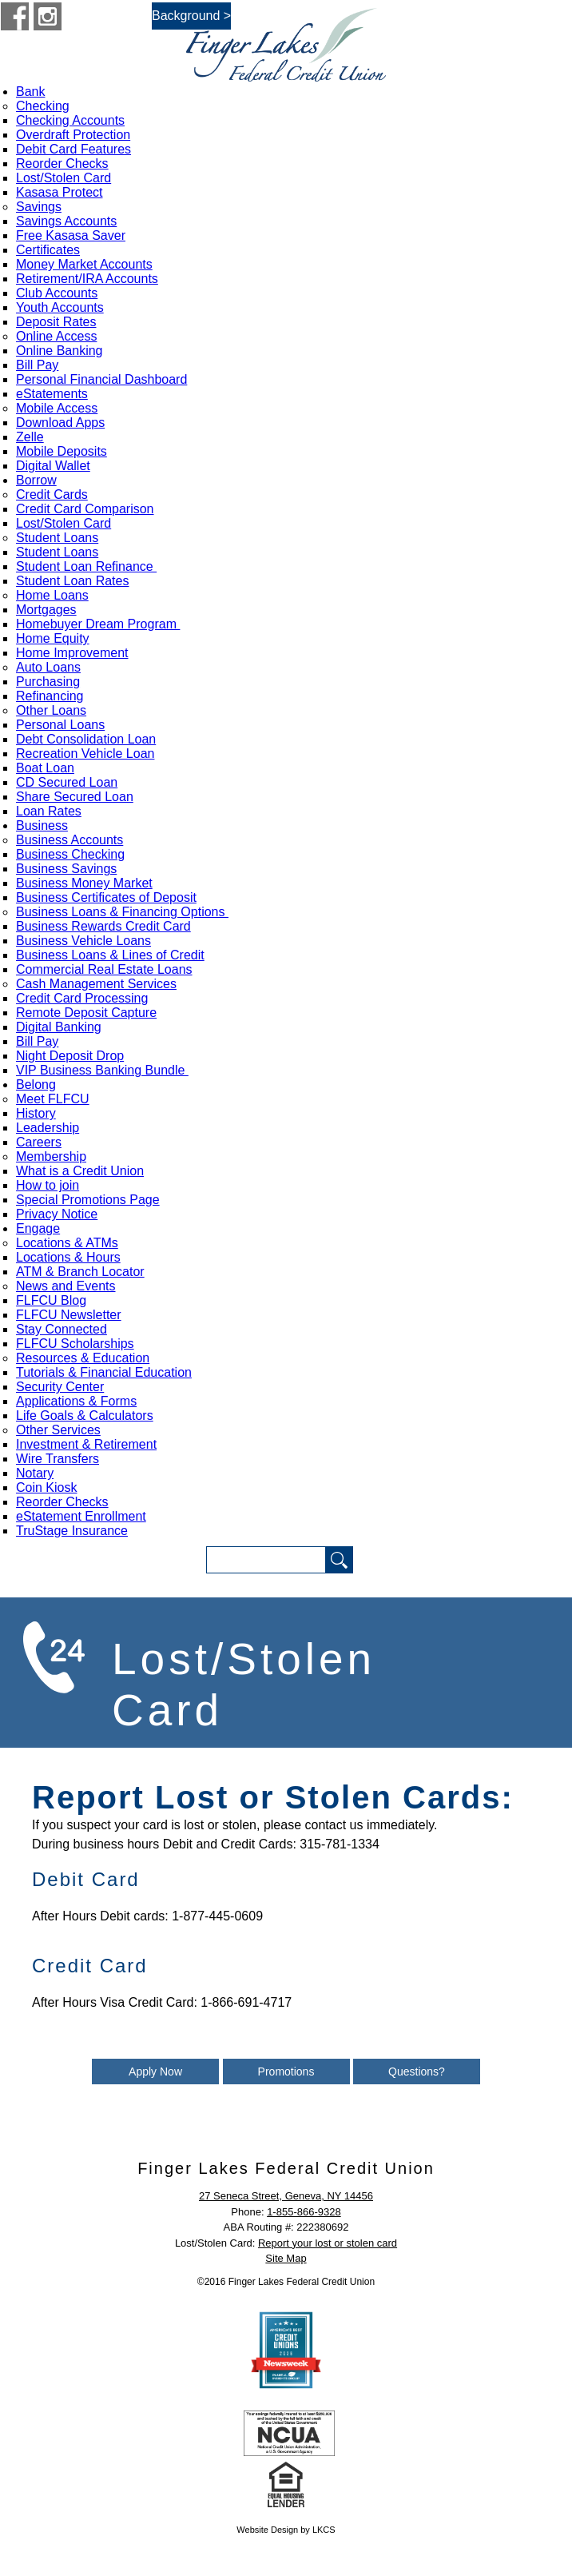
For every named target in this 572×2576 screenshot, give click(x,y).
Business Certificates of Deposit (106, 897)
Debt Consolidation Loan (86, 739)
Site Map (285, 2258)
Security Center (60, 1387)
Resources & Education (82, 1358)
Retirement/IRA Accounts (87, 278)
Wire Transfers (57, 1458)
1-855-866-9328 (304, 2212)
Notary (35, 1473)
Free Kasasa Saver (70, 235)
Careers (39, 1142)
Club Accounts (56, 293)
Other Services (58, 1430)
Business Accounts (69, 840)
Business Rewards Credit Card (103, 926)
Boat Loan (45, 768)
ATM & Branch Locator (80, 1271)
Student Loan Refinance (86, 566)
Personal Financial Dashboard (101, 379)
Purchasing (48, 681)
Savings (39, 206)
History (36, 1113)
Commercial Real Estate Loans (104, 969)
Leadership (47, 1127)
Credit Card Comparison (85, 509)
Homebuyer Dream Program (98, 624)
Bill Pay (37, 365)
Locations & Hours (68, 1257)
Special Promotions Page (88, 1199)
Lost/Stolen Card (63, 178)
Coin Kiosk (46, 1487)
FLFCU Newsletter (68, 1315)
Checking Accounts (70, 120)
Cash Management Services (96, 984)
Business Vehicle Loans (83, 940)
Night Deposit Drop (70, 1056)
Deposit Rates (56, 322)
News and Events (66, 1286)
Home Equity (52, 638)
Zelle (30, 437)
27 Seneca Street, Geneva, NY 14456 (286, 2196)
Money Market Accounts (84, 264)
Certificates (48, 250)
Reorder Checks (62, 163)
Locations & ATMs (67, 1243)
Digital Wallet (53, 466)
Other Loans (51, 710)
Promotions (286, 2071)
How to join (47, 1185)
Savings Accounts (66, 221)
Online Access (56, 336)
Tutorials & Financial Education (104, 1372)
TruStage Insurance (72, 1530)
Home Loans (52, 595)
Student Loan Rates (72, 581)
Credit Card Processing (82, 998)
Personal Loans (60, 725)
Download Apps (60, 422)
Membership (51, 1156)
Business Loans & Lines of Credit (110, 955)
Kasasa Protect (59, 192)
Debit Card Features (73, 149)
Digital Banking (58, 1027)
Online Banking (59, 350)
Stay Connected (61, 1329)
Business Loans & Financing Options (122, 912)
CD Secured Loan (66, 782)
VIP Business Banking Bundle (102, 1070)
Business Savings (66, 868)
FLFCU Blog (51, 1300)
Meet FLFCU (52, 1099)
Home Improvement (72, 653)
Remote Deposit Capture (86, 1012)
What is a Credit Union (80, 1171)
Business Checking (70, 854)
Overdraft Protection (73, 135)
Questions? (416, 2071)
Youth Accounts (60, 307)
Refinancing (50, 696)
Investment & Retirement (86, 1444)
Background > (191, 15)
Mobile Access (56, 408)
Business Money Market (84, 883)
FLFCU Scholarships (75, 1343)
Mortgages (46, 609)
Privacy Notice (56, 1214)
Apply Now (155, 2071)
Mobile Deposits (61, 451)
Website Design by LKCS (285, 2529)
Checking (43, 106)
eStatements (52, 394)
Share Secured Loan (74, 797)
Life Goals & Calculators (84, 1415)
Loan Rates (48, 811)
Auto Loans (48, 667)
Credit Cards (52, 494)
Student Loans (57, 537)
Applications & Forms (76, 1401)
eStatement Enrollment (81, 1516)
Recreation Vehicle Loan (85, 753)
